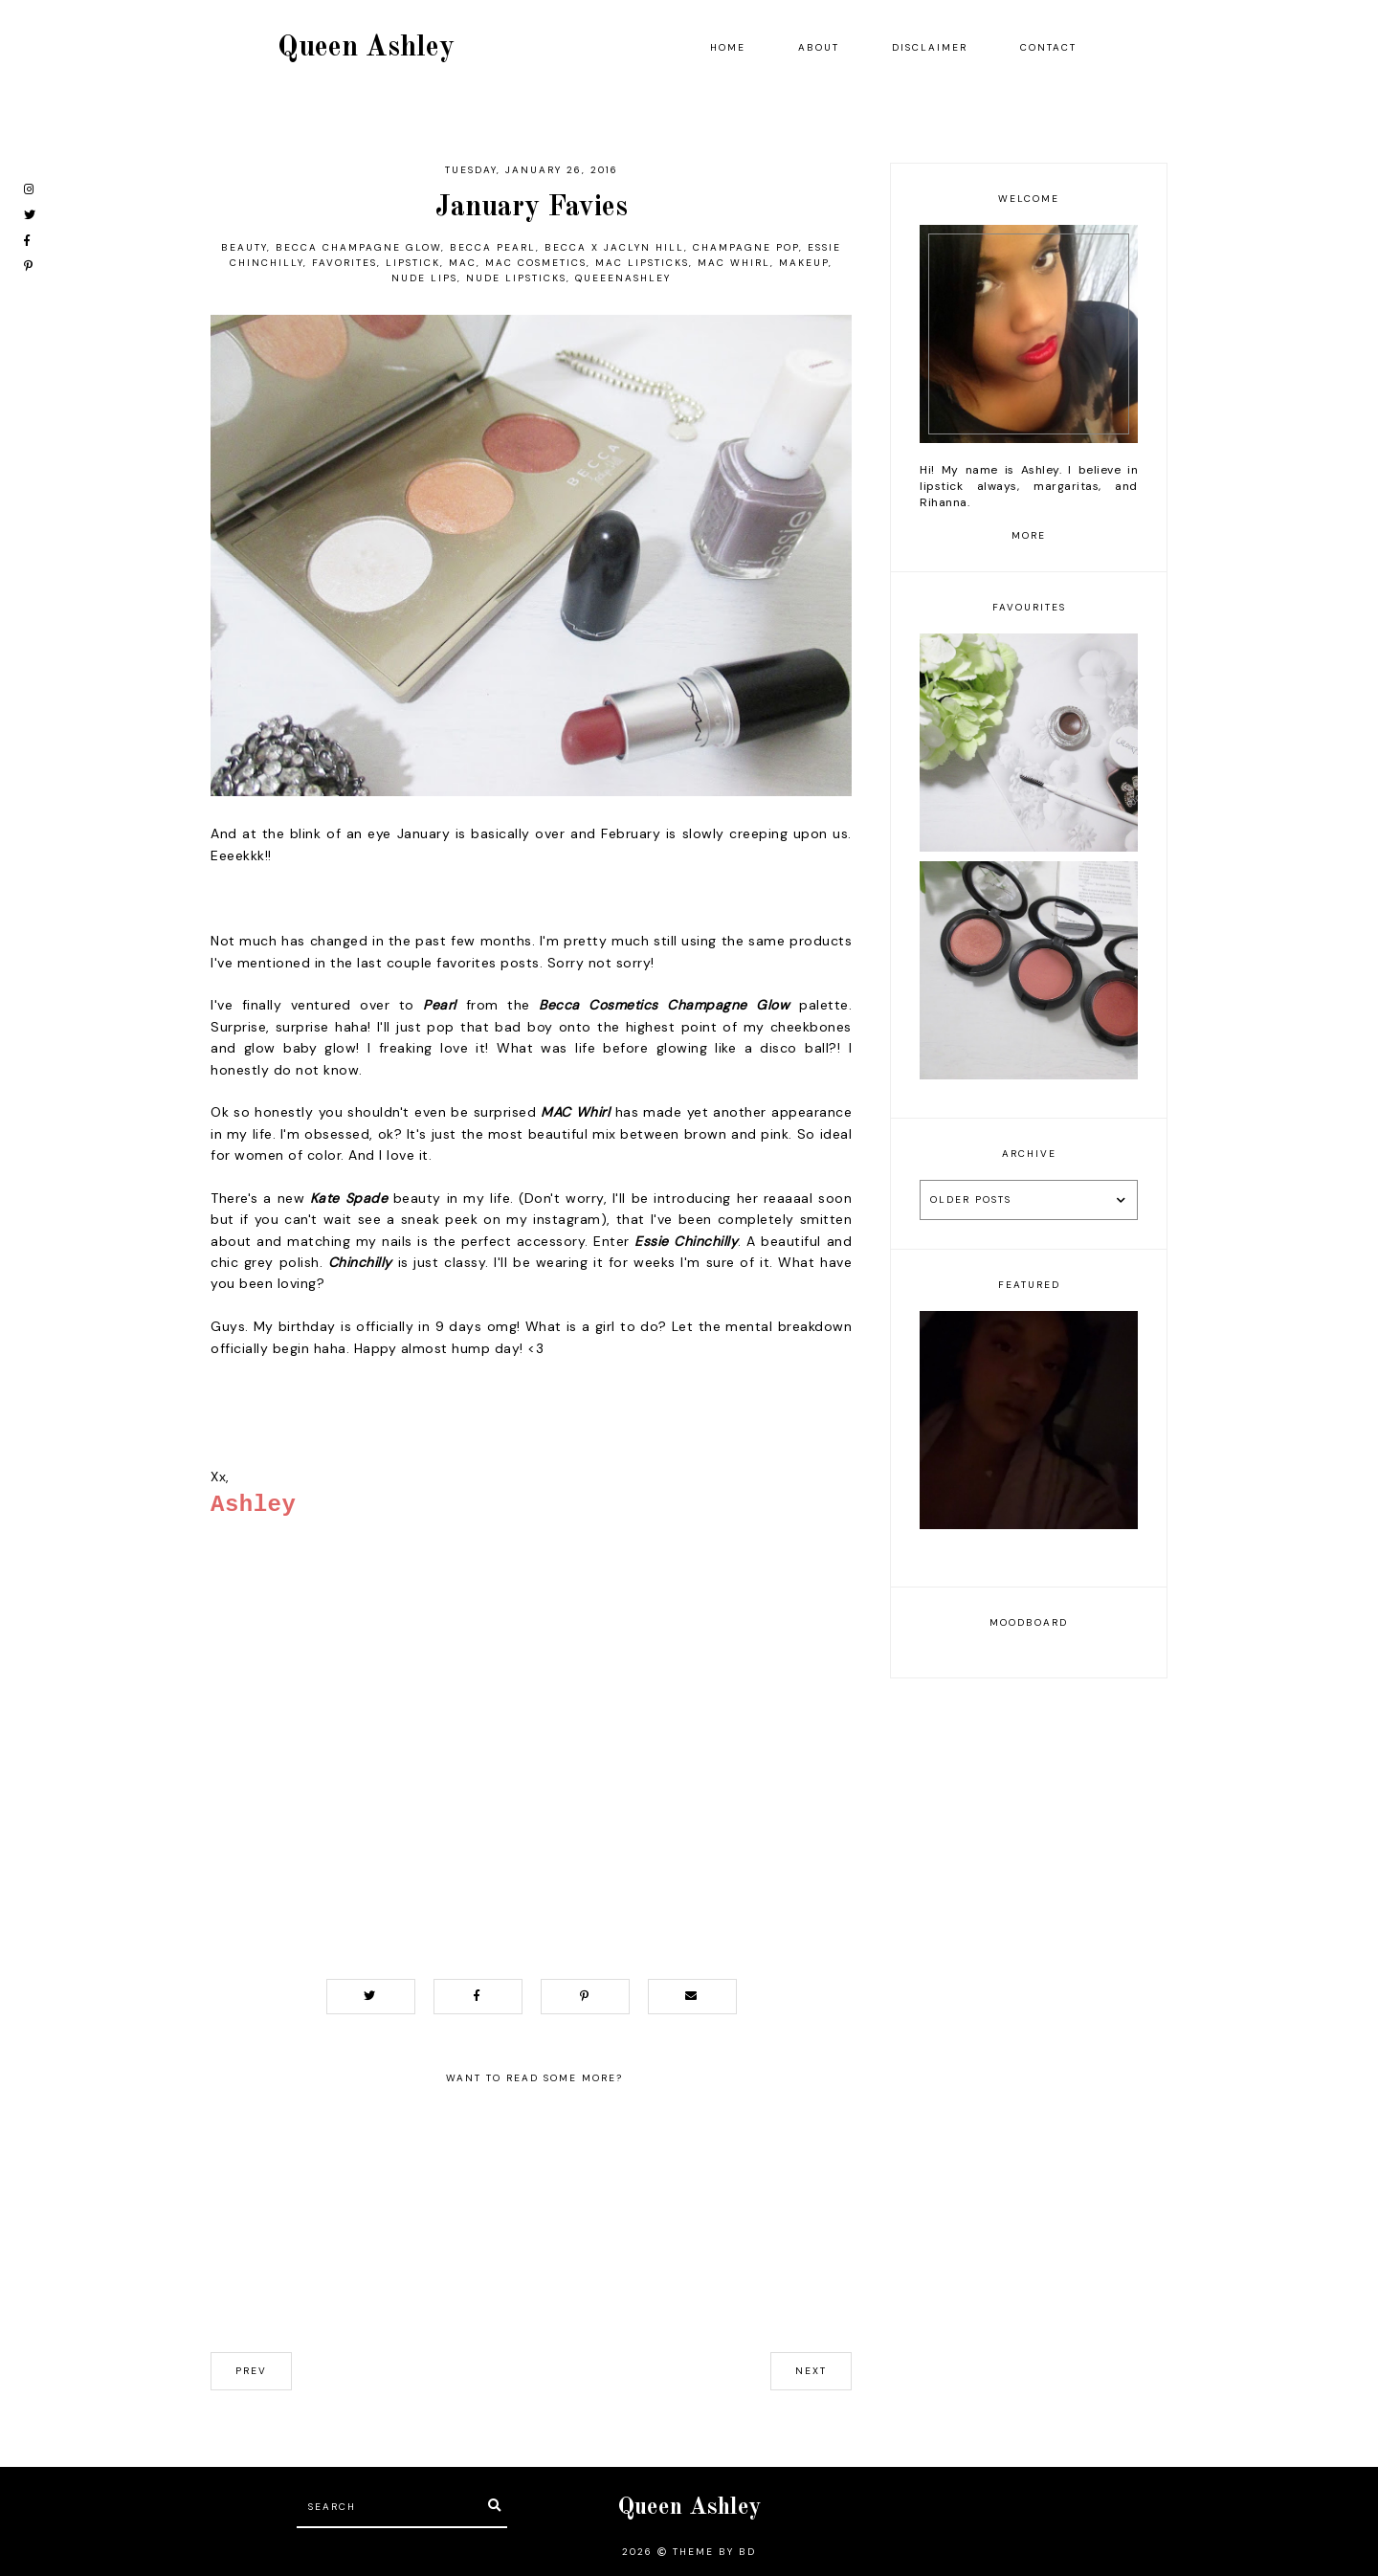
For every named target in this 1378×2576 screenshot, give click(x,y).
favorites (344, 262)
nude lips (424, 278)
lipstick (413, 262)
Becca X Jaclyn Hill (614, 247)
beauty (244, 247)
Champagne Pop (746, 247)
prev (251, 2371)
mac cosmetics (536, 262)
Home (727, 47)
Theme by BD (714, 2551)
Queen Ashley (366, 47)
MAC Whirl (734, 262)
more (1028, 535)
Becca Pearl (493, 247)
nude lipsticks (516, 278)
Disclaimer (929, 47)
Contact (1048, 47)
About (818, 47)
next (811, 2371)
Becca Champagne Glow (358, 247)
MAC (463, 262)
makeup (804, 262)
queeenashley (623, 278)
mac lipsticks (642, 262)
